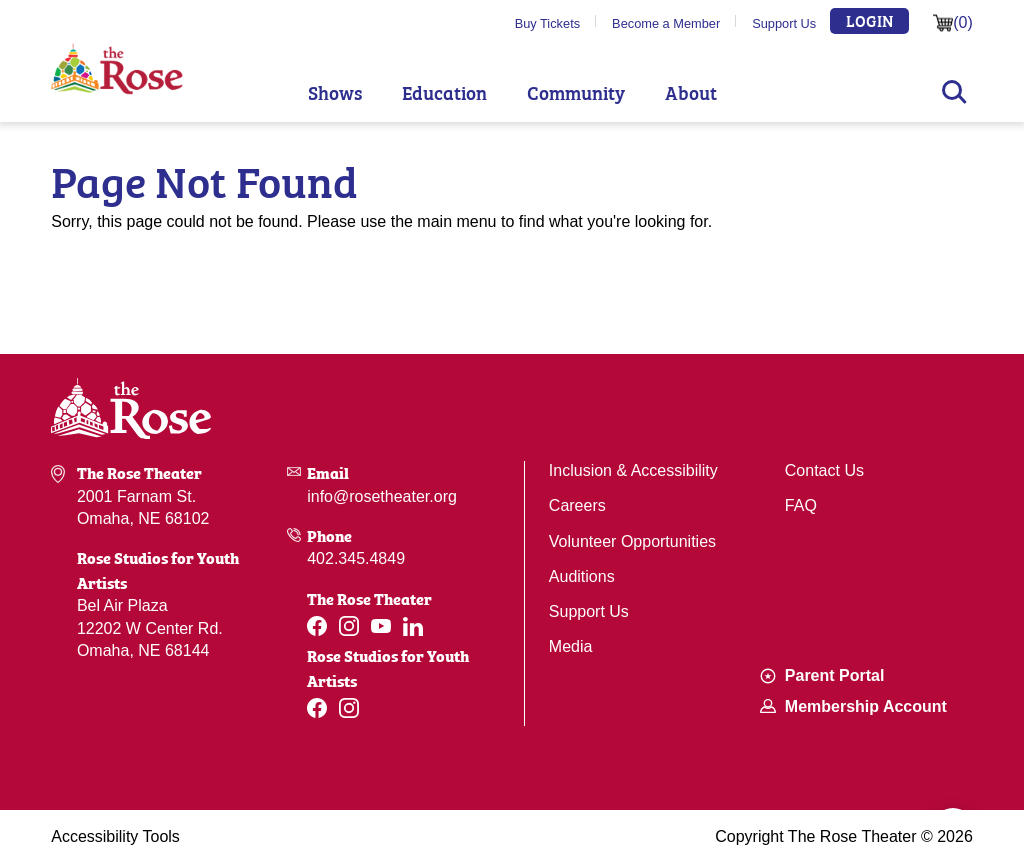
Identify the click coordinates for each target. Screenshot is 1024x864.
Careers (577, 505)
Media (571, 646)
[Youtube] (381, 626)
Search (954, 92)
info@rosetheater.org (382, 496)
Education (444, 92)
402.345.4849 (356, 558)
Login (869, 20)
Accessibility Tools (115, 836)
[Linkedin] (413, 626)
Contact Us (824, 470)
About (691, 92)
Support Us (784, 23)
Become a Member (666, 23)
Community (576, 92)
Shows (335, 92)
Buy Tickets (547, 23)
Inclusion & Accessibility (633, 470)
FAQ (801, 505)
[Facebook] (317, 626)
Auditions (582, 576)
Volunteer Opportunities (632, 541)
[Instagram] (349, 626)
